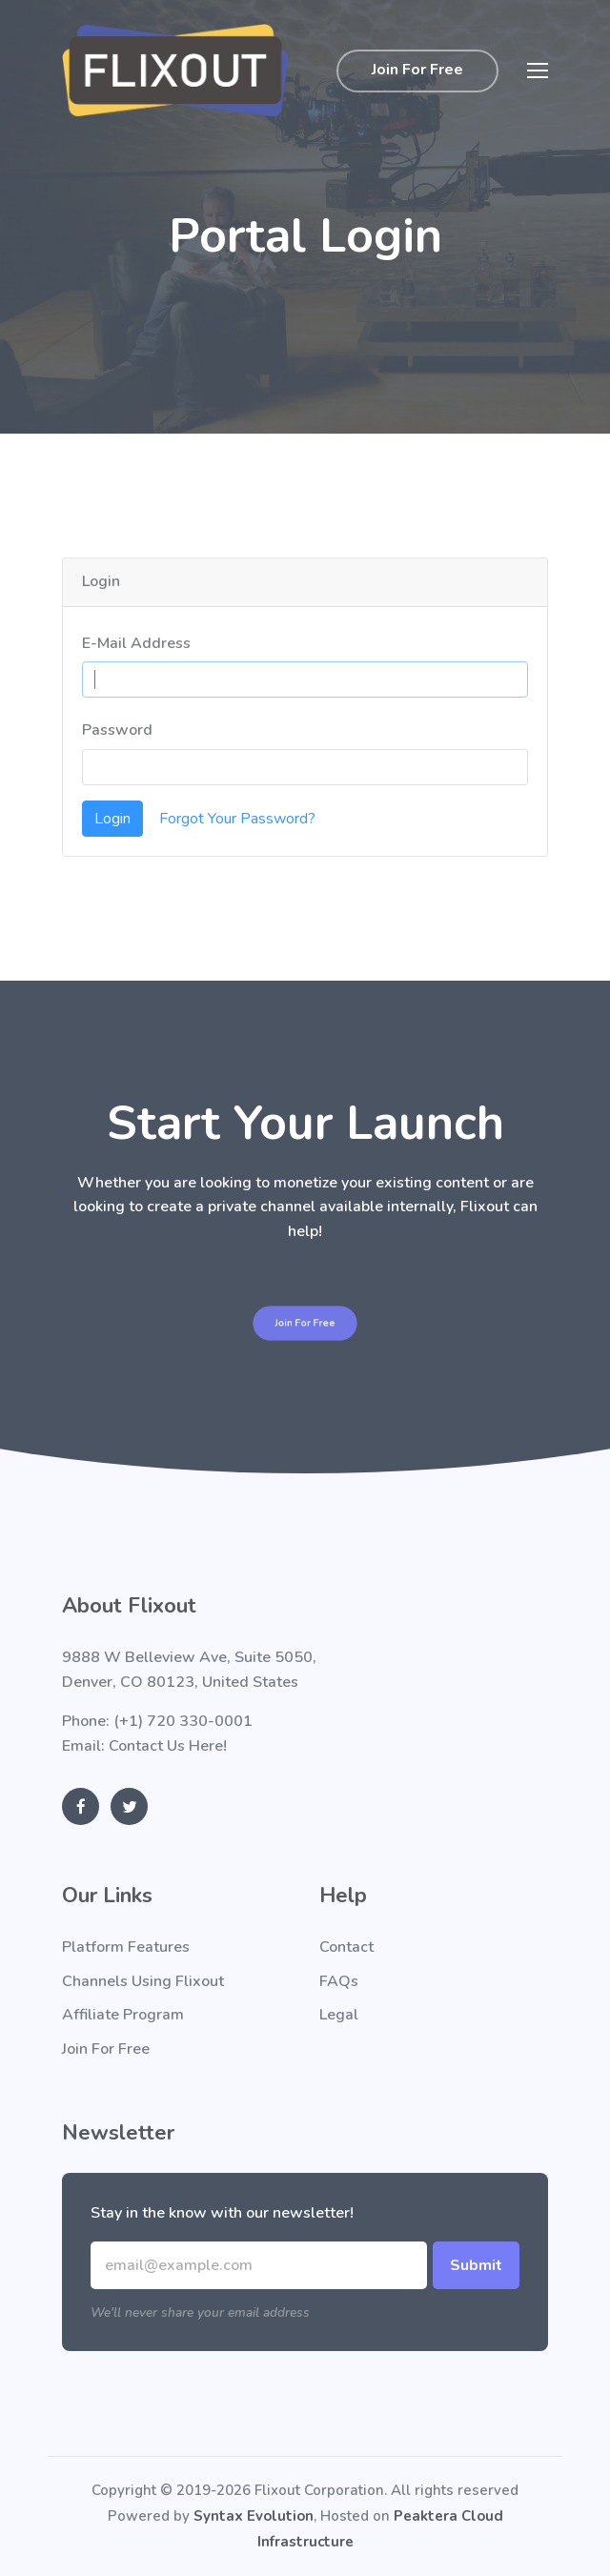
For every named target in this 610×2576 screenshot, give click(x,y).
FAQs (338, 1981)
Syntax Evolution (253, 2515)
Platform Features (126, 1947)
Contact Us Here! (168, 1745)
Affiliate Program (123, 2014)
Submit (476, 2265)
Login (112, 818)
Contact (346, 1947)
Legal (338, 2014)
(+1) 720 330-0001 (183, 1721)
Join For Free (417, 69)
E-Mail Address (136, 643)
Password (117, 730)
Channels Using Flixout (143, 1981)
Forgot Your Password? (237, 818)
